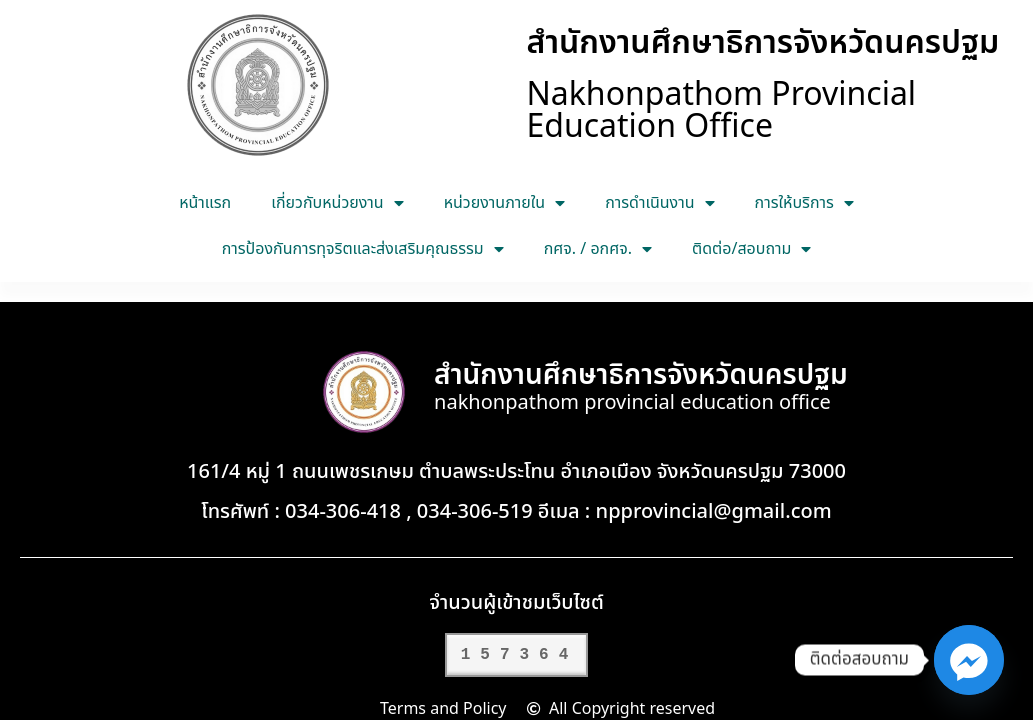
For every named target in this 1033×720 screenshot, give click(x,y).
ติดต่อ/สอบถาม (751, 249)
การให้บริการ (804, 203)
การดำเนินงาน (659, 203)
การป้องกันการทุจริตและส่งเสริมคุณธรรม (363, 249)
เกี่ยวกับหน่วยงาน (337, 203)
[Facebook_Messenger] (969, 660)
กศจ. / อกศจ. (598, 249)
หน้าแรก (205, 203)
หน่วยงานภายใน (504, 203)
